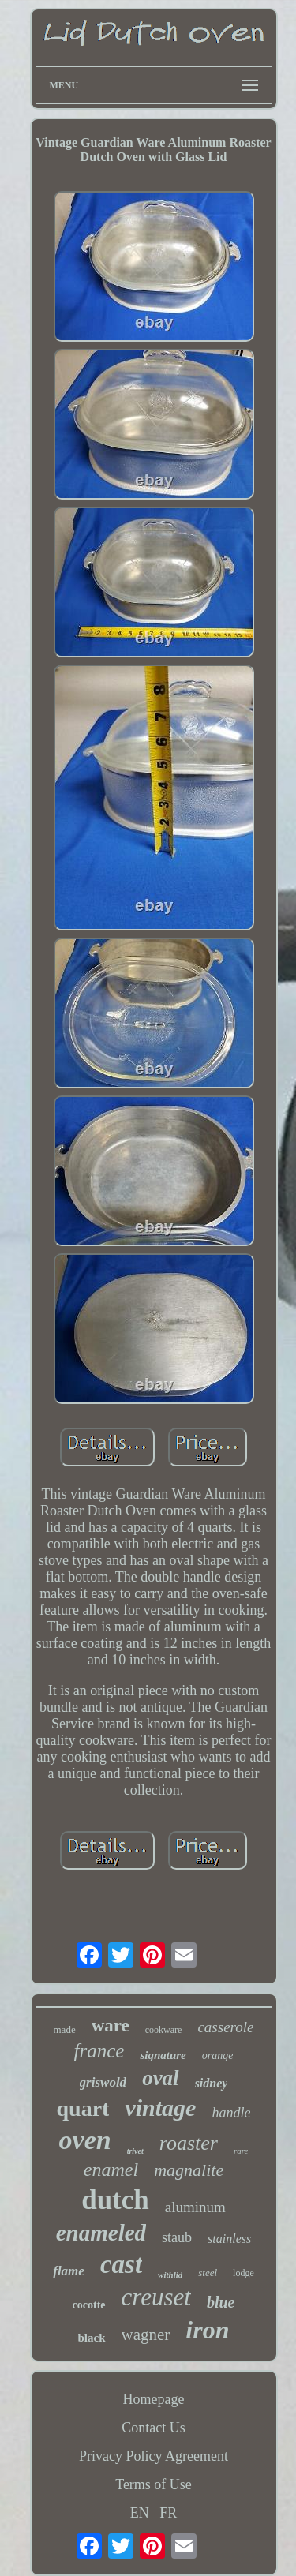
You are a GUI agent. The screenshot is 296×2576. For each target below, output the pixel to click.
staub (177, 2237)
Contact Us (153, 2428)
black (92, 2337)
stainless (229, 2238)
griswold (103, 2082)
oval (160, 2078)
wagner (146, 2334)
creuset (156, 2297)
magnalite (188, 2170)
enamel (111, 2169)
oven (85, 2140)
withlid (170, 2274)
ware (110, 2025)
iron (207, 2330)
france (99, 2050)
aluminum (195, 2207)
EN (139, 2513)
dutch (115, 2200)
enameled (101, 2232)
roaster (188, 2143)
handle (231, 2113)
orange (218, 2055)
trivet (135, 2151)
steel (207, 2272)
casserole (225, 2027)
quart (83, 2108)
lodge (243, 2272)
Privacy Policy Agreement (153, 2456)
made (65, 2029)
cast (121, 2264)
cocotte (89, 2305)
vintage (160, 2108)
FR (168, 2513)
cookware (163, 2029)
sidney (211, 2083)
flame (68, 2270)
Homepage (154, 2399)
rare (241, 2150)
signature (162, 2055)
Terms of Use (153, 2484)
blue (221, 2302)
